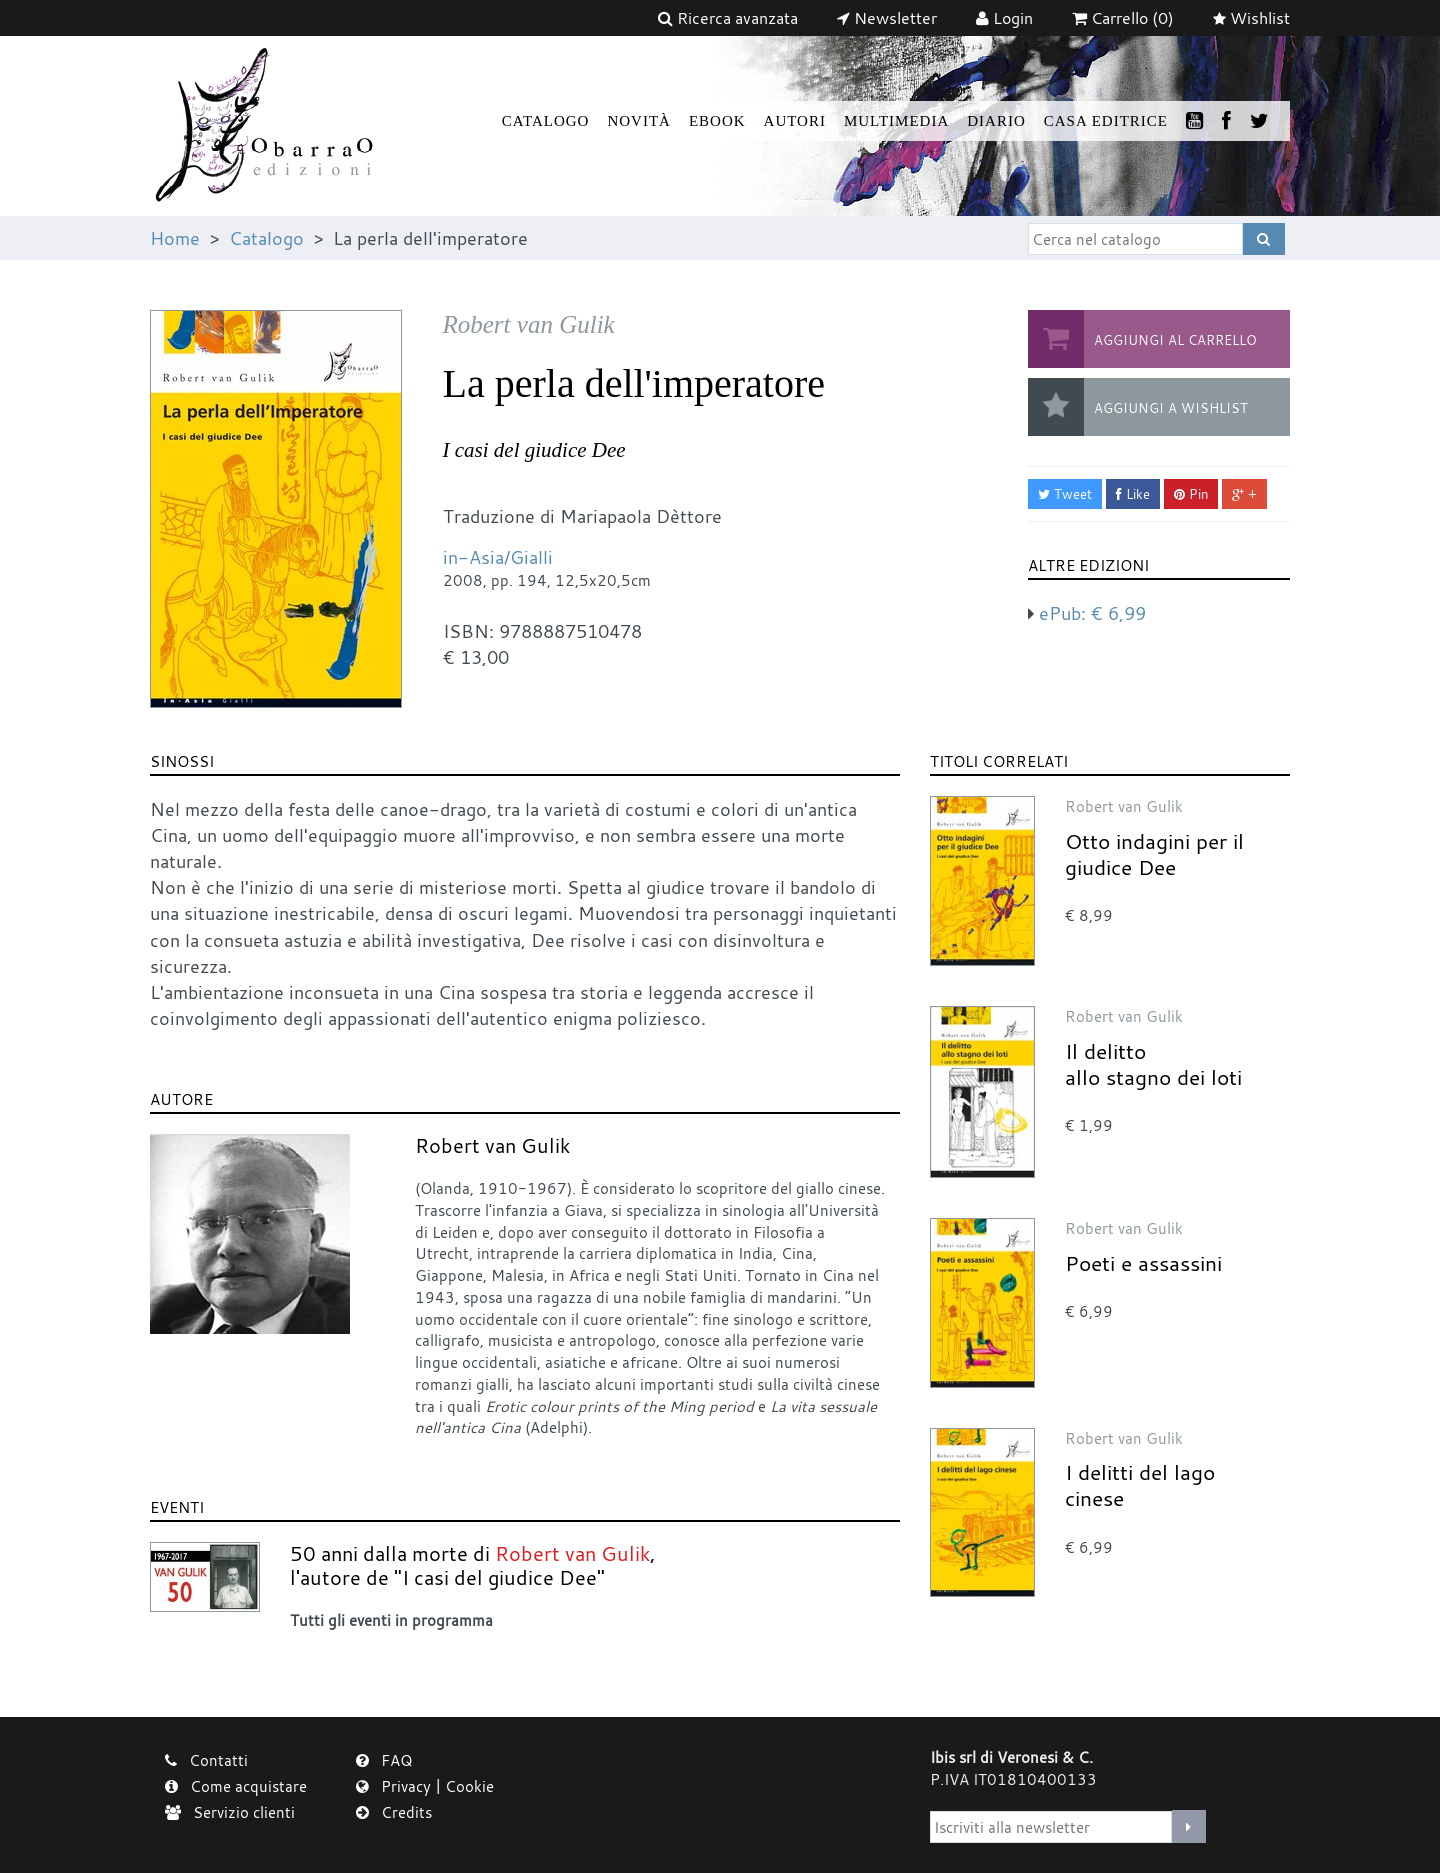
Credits (394, 1812)
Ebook (717, 121)
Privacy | (400, 1786)
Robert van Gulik (492, 1145)
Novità (639, 121)
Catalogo (546, 121)
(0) (1123, 18)
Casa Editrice (1106, 121)
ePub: (1092, 613)
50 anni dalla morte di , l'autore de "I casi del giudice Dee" (473, 1565)
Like (1133, 494)
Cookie (469, 1786)
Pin (1191, 494)
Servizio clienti (230, 1812)
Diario (996, 121)
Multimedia (896, 121)
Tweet (1065, 494)
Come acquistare (236, 1786)
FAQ (384, 1760)
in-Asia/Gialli (498, 557)
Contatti (206, 1760)
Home (175, 238)
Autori (795, 121)
